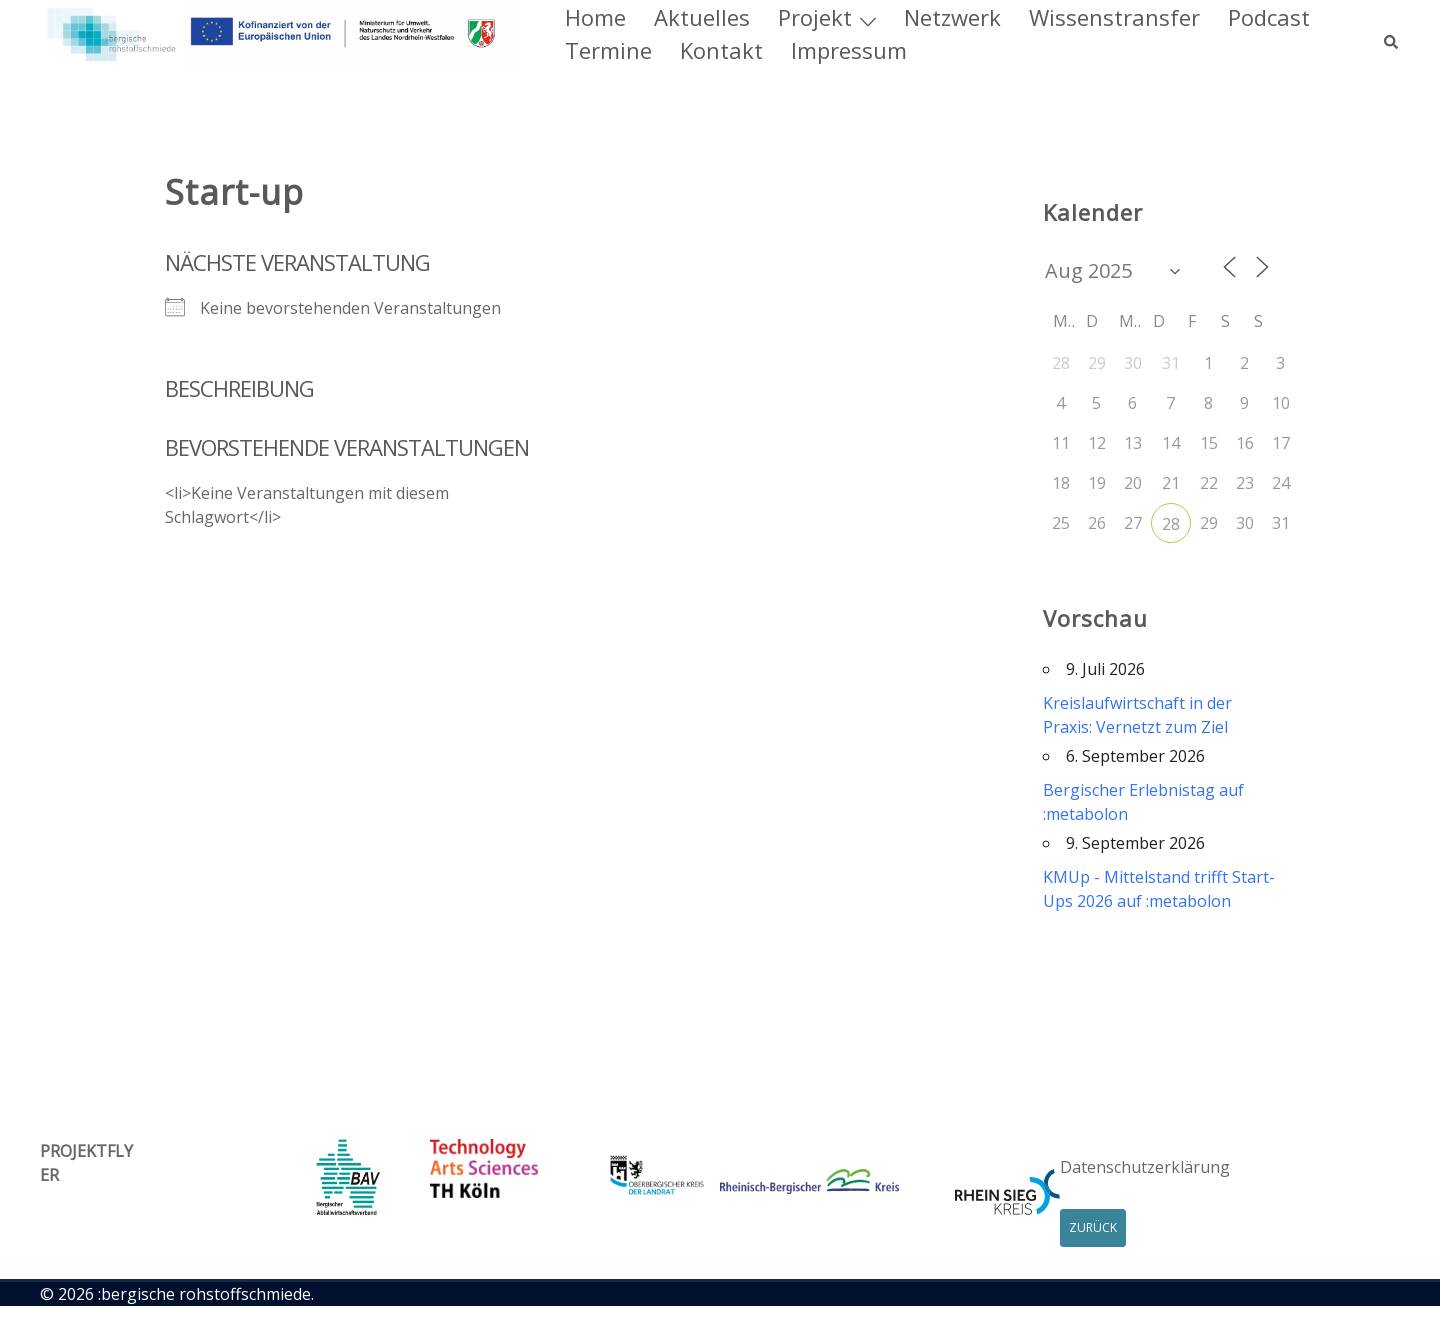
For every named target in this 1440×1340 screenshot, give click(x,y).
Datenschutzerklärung (1145, 1167)
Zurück (1093, 1227)
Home (595, 17)
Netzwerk (952, 17)
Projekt (815, 17)
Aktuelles (702, 17)
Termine (608, 50)
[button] (1392, 34)
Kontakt (721, 50)
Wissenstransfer (1114, 17)
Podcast (1269, 17)
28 (1171, 524)
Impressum (849, 50)
